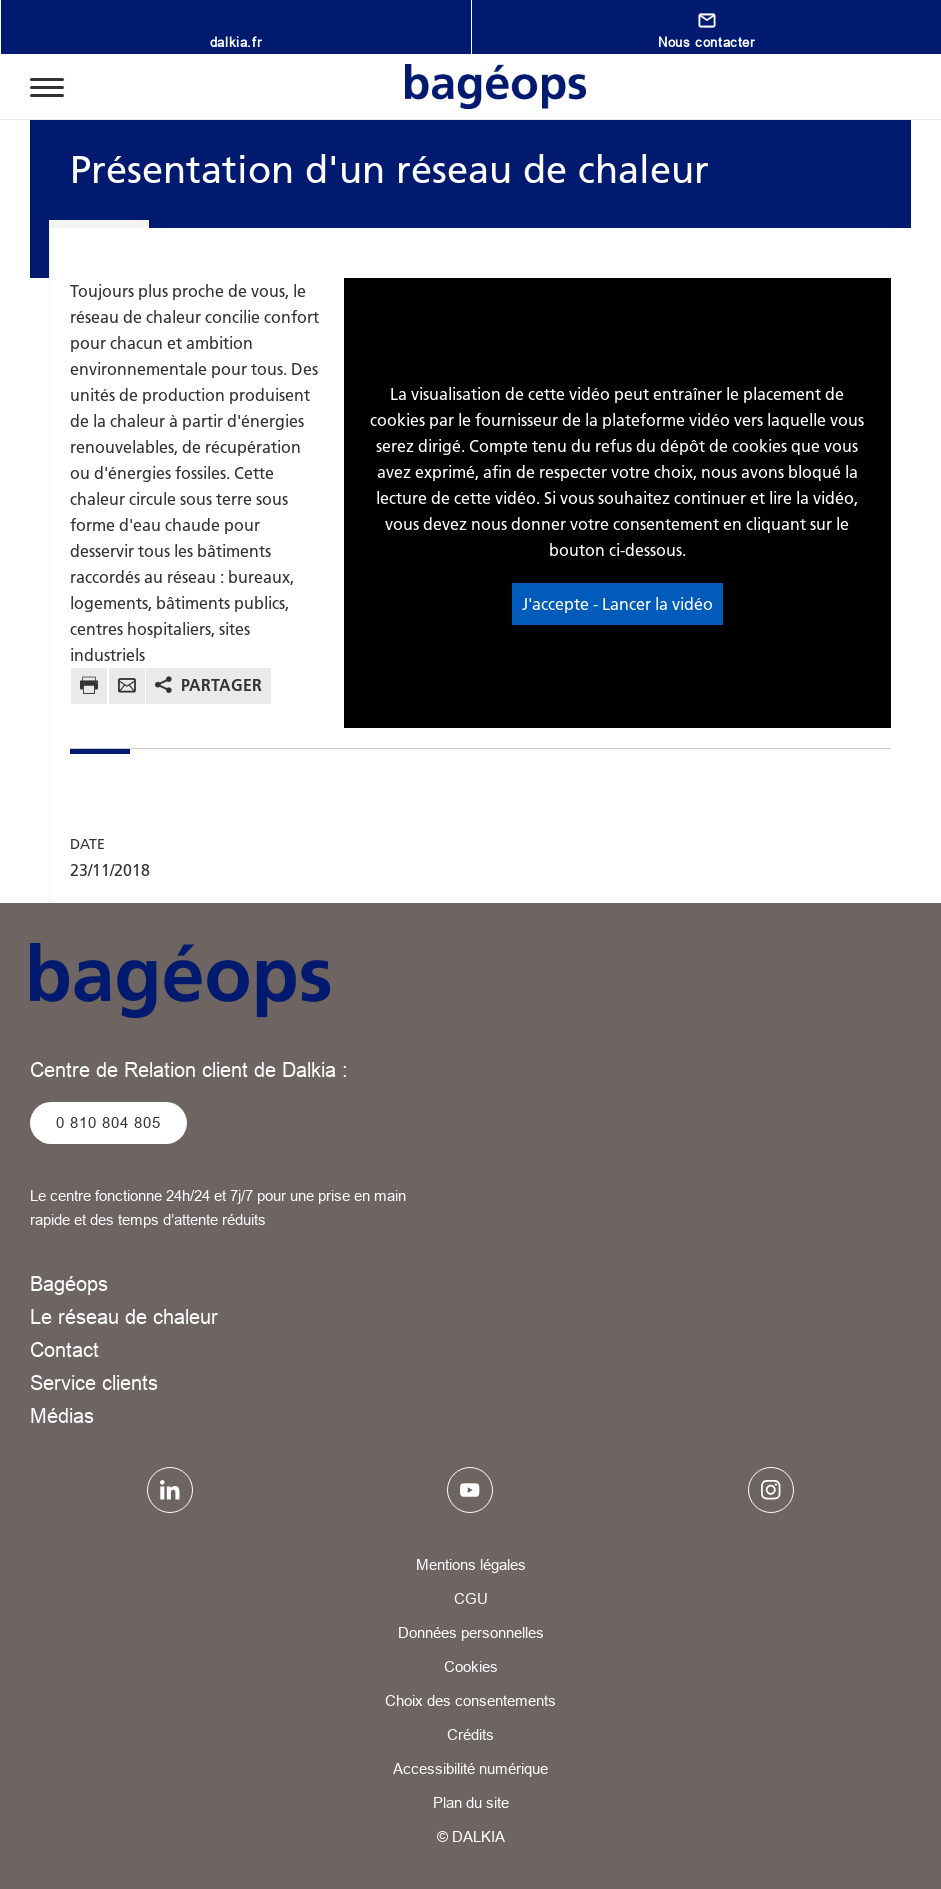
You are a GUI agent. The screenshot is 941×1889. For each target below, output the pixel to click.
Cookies (471, 1666)
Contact (64, 1349)
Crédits (470, 1734)
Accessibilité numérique (470, 1768)
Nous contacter (706, 42)
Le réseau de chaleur (124, 1316)
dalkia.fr (235, 42)
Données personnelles (471, 1632)
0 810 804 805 (108, 1122)
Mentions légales (471, 1564)
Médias (62, 1415)
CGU (471, 1598)
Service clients (94, 1382)
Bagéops (69, 1283)
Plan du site (471, 1802)
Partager (221, 685)
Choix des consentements (470, 1700)
